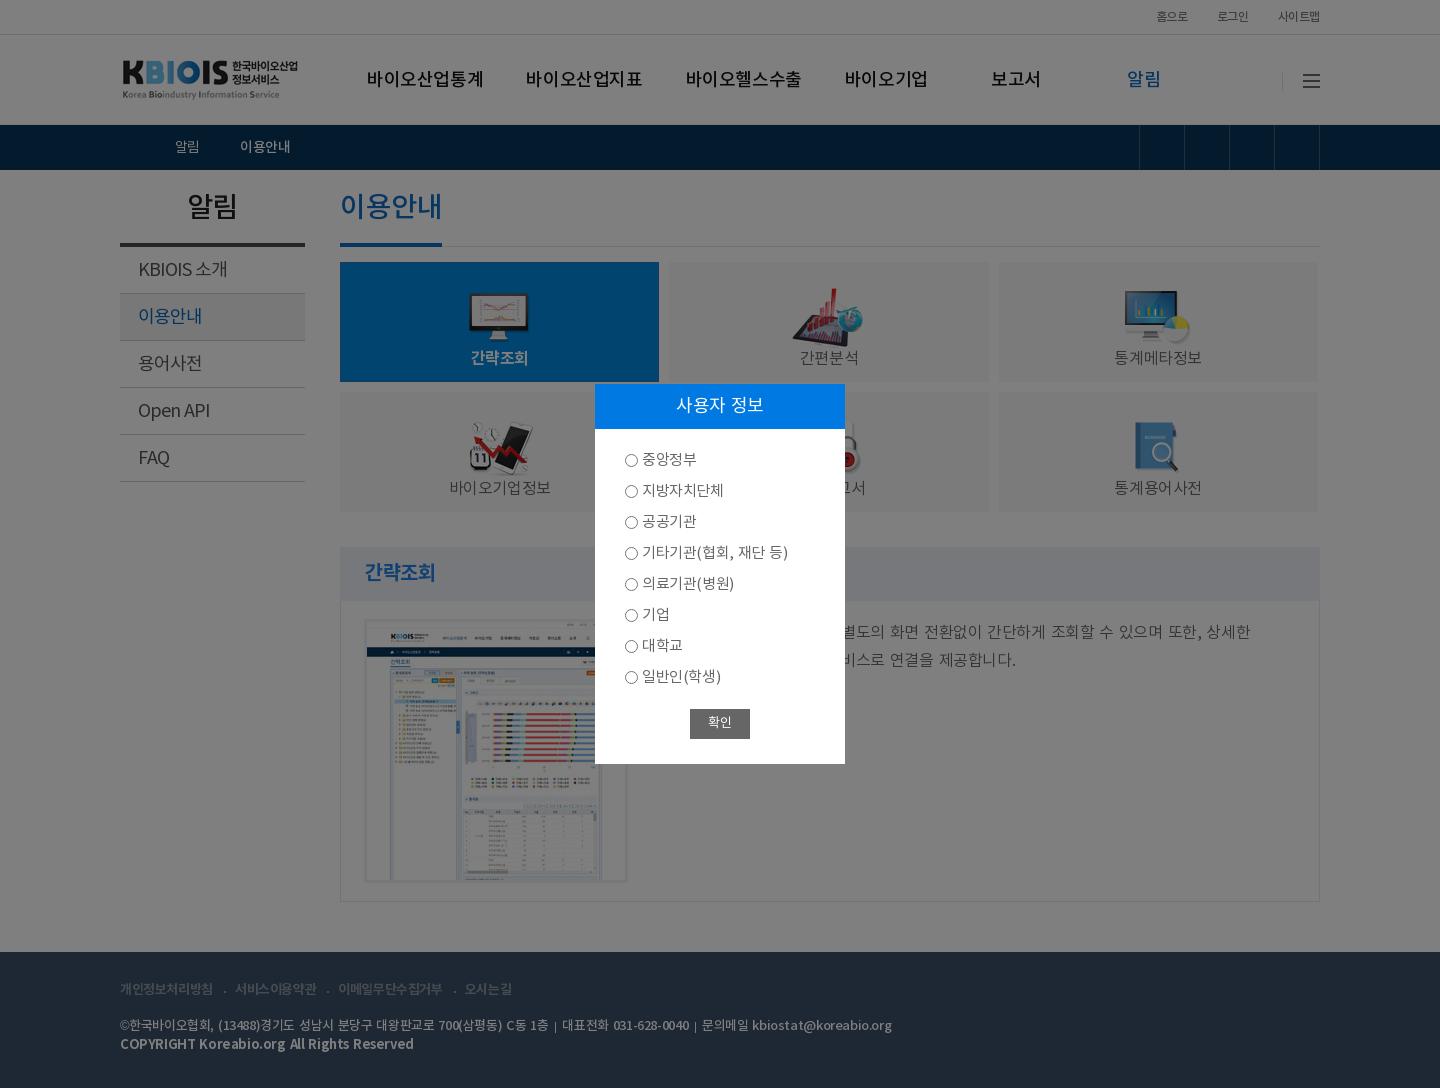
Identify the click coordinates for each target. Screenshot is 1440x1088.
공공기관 (669, 522)
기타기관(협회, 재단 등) (714, 553)
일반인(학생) (681, 677)
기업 (655, 615)
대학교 (662, 646)
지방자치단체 (683, 491)
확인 (719, 723)
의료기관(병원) (688, 584)
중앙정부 (669, 460)
